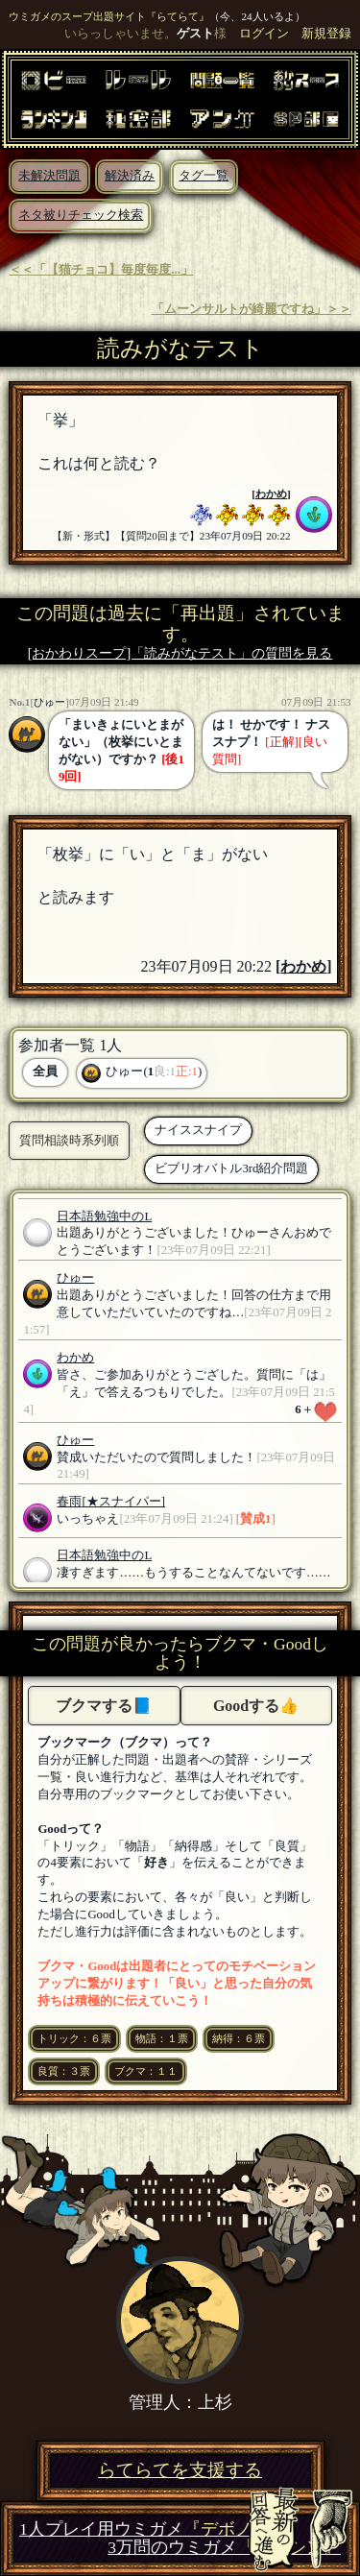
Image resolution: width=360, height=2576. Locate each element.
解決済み (130, 175)
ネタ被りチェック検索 (80, 215)
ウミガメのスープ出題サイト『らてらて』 (109, 16)
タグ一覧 (203, 175)
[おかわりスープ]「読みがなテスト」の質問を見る (180, 653)
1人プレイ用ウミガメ (144, 2529)
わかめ (271, 493)
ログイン (264, 33)
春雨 (69, 1501)
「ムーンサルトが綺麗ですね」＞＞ (251, 309)
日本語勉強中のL (104, 1216)
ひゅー (49, 702)
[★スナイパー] (123, 1501)
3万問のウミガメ (224, 2548)
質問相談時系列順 (69, 1140)
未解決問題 (49, 175)
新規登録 (326, 33)
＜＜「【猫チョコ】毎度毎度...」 (101, 270)
